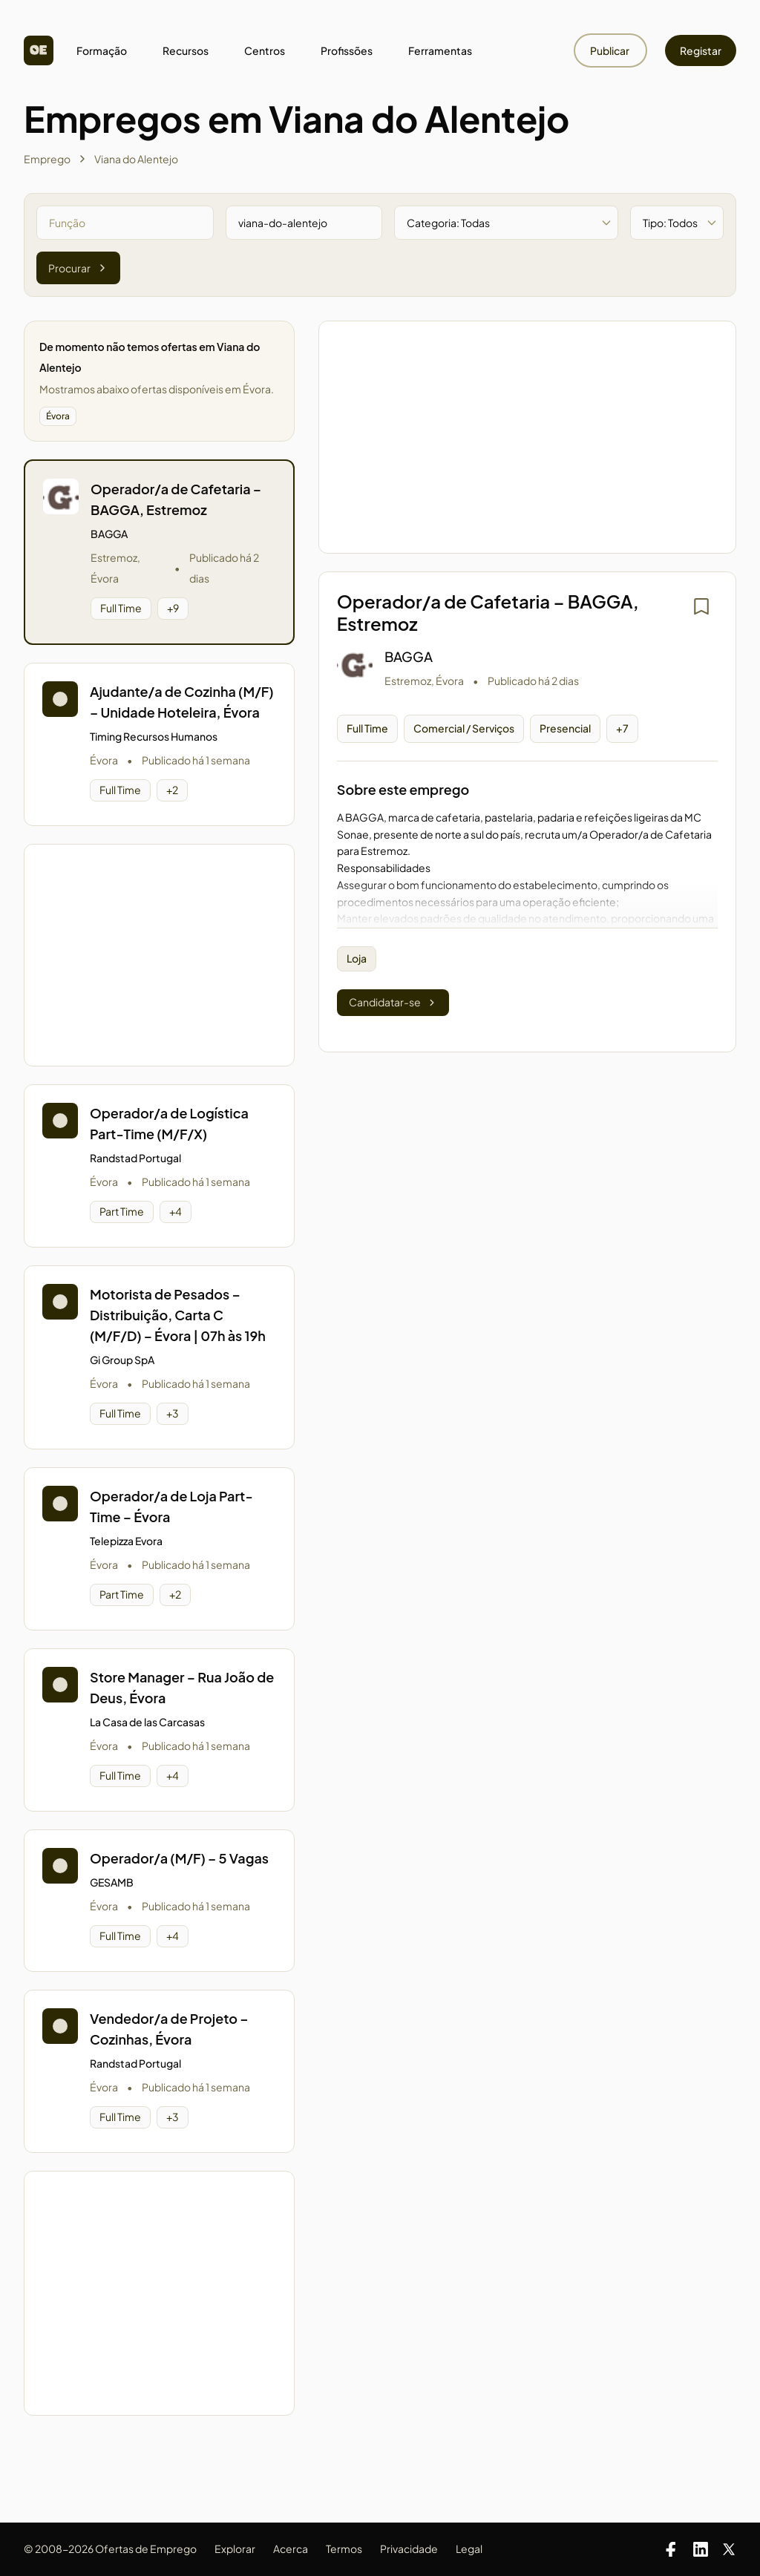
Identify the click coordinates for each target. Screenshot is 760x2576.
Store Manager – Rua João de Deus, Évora (182, 1687)
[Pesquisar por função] (125, 223)
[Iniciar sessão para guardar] (701, 606)
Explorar (234, 2548)
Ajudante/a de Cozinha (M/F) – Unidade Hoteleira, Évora (182, 702)
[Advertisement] (159, 955)
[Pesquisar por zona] (304, 223)
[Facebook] (671, 2549)
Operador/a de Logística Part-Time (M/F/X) (169, 1123)
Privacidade (409, 2548)
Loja (357, 958)
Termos (344, 2548)
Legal (469, 2548)
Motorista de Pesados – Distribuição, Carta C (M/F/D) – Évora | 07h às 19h (178, 1314)
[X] (728, 2549)
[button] (159, 552)
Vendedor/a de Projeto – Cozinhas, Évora (169, 2029)
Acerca (290, 2548)
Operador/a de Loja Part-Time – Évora (171, 1506)
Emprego (47, 158)
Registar (700, 50)
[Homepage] (38, 50)
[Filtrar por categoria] (506, 223)
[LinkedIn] (701, 2549)
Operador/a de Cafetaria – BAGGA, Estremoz (176, 499)
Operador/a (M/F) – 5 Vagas (179, 1858)
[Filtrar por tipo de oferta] (677, 223)
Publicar (610, 50)
